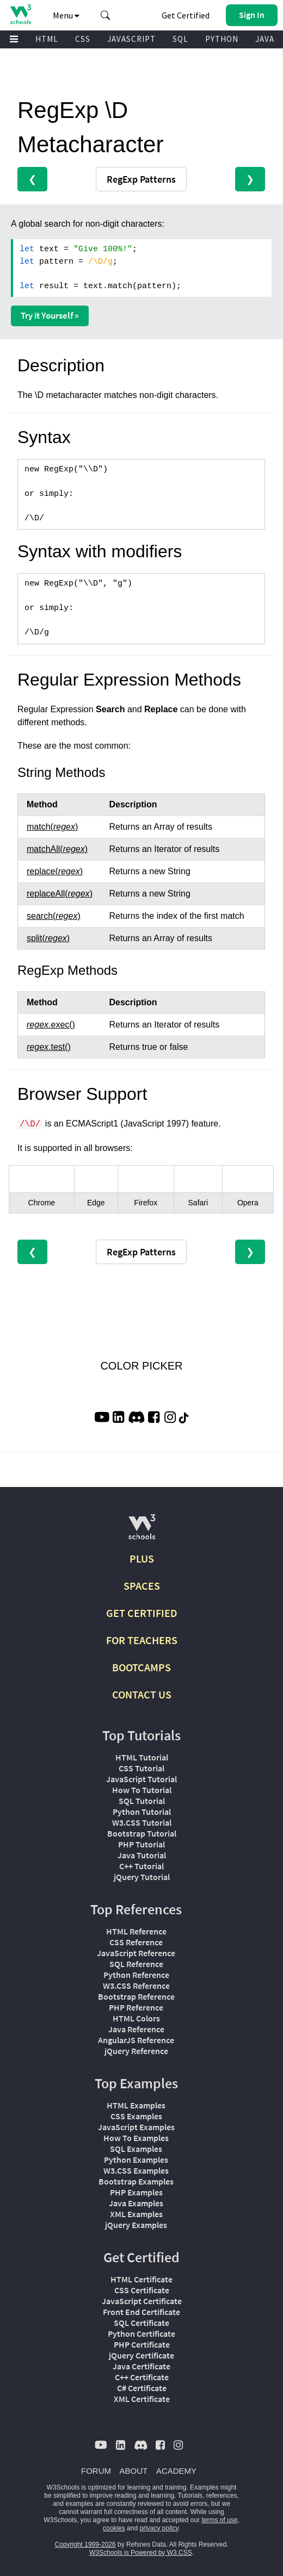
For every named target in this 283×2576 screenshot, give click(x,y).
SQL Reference (136, 1963)
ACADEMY (176, 2470)
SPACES (142, 1585)
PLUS (142, 1558)
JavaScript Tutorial (141, 1779)
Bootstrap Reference (136, 1996)
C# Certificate (142, 2387)
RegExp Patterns (141, 179)
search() (54, 915)
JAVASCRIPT (131, 39)
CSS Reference (136, 1942)
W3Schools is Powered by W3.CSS (140, 2552)
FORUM (96, 2470)
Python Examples (136, 2159)
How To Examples (136, 2137)
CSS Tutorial (141, 1768)
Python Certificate (141, 2333)
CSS (82, 39)
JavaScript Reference (136, 1952)
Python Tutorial (142, 1811)
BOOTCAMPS (141, 1667)
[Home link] (20, 14)
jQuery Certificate (141, 2355)
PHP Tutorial (141, 1844)
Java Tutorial (142, 1855)
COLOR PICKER (141, 1366)
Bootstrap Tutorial (141, 1833)
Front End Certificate (141, 2311)
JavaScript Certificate (142, 2300)
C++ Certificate (142, 2377)
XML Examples (136, 2213)
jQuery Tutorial (142, 1876)
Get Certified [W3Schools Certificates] (186, 15)
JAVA (264, 39)
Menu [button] (66, 15)
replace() (55, 871)
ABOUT (134, 2470)
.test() (49, 1046)
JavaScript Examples (136, 2126)
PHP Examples (136, 2192)
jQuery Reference (136, 2050)
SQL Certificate (141, 2322)
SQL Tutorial (142, 1800)
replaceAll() (60, 893)
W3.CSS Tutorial (141, 1822)
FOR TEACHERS (141, 1640)
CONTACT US (141, 1694)
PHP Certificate (142, 2344)
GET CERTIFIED (141, 1613)
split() (48, 938)
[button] (105, 15)
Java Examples (136, 2203)
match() (52, 826)
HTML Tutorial (141, 1757)
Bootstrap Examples (136, 2181)
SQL (180, 39)
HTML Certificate (141, 2279)
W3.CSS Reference (136, 1985)
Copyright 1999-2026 (85, 2544)
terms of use (219, 2520)
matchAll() (57, 849)
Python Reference (136, 1974)
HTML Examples (136, 2105)
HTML (46, 39)
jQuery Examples (136, 2224)
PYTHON (221, 39)
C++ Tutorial (141, 1866)
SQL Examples (136, 2148)
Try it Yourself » (50, 315)
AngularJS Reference (136, 2039)
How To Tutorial (141, 1789)
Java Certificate (141, 2366)
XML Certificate (142, 2398)
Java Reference (136, 2029)
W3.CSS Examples (136, 2170)
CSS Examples (136, 2116)
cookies (114, 2528)
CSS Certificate (141, 2290)
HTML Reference (136, 1931)
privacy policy (158, 2528)
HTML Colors (136, 2018)
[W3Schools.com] (141, 1531)
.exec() (51, 1024)
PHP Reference (136, 2007)
